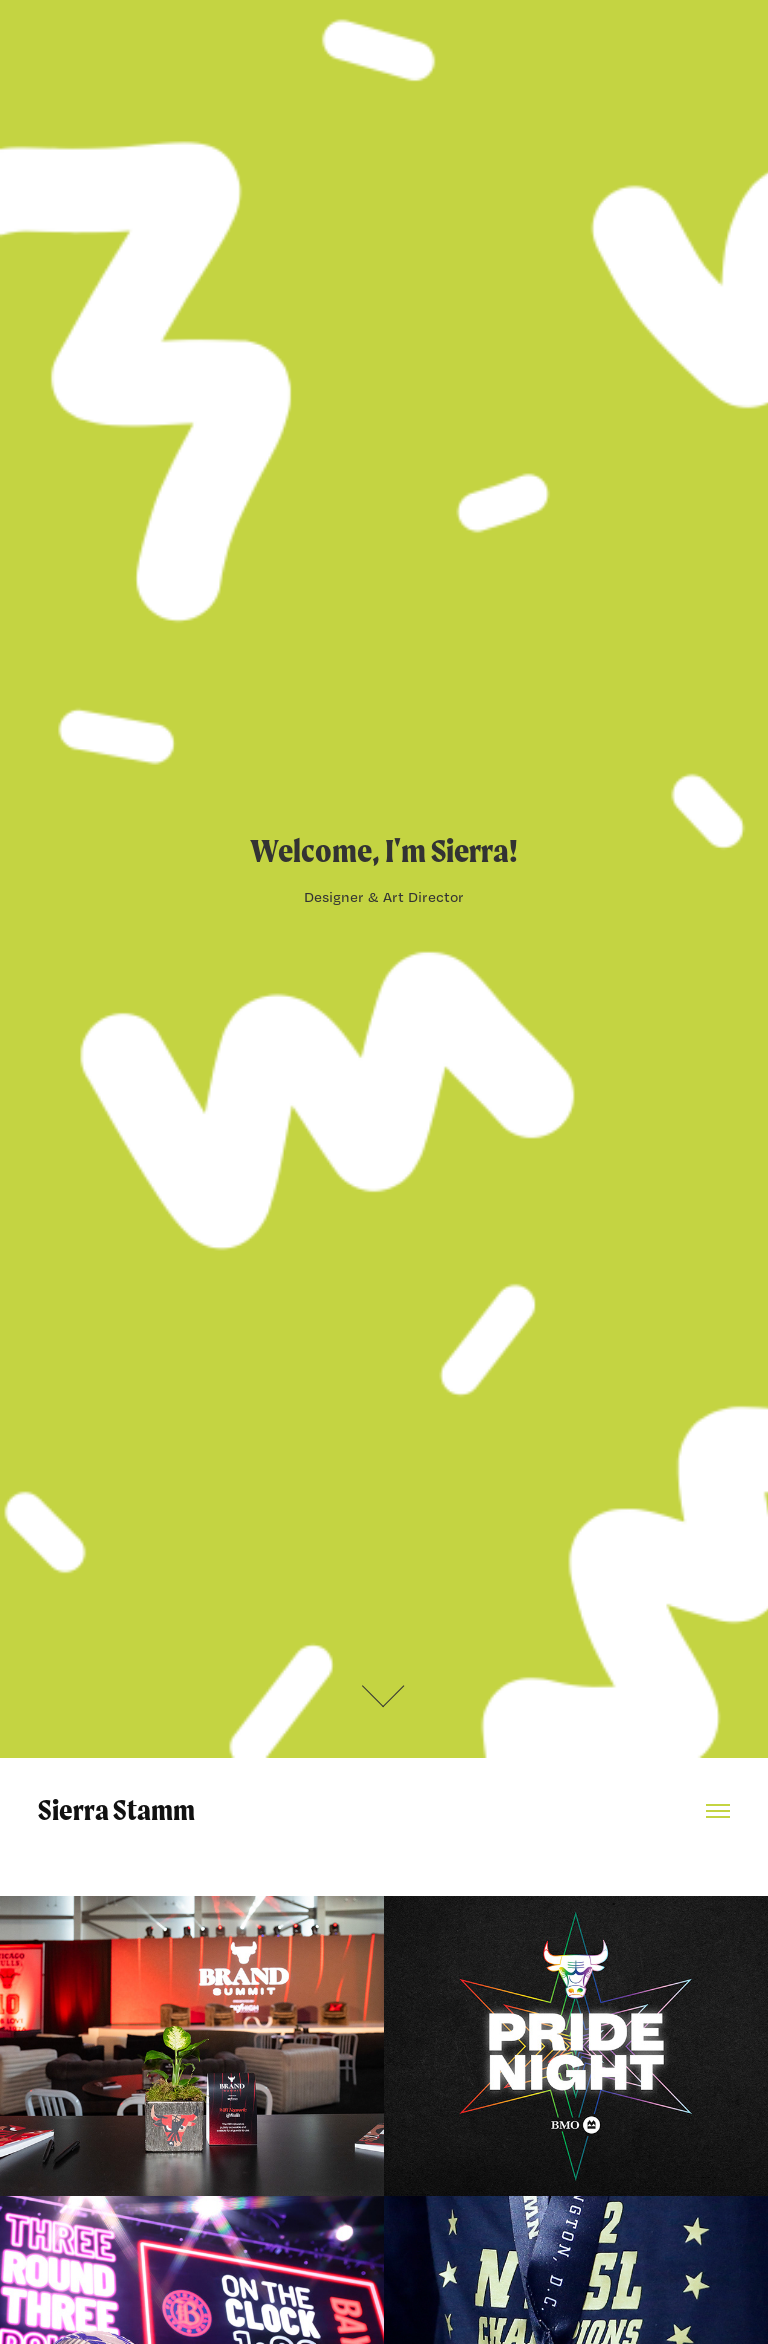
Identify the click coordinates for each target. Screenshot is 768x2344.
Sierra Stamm (116, 1810)
